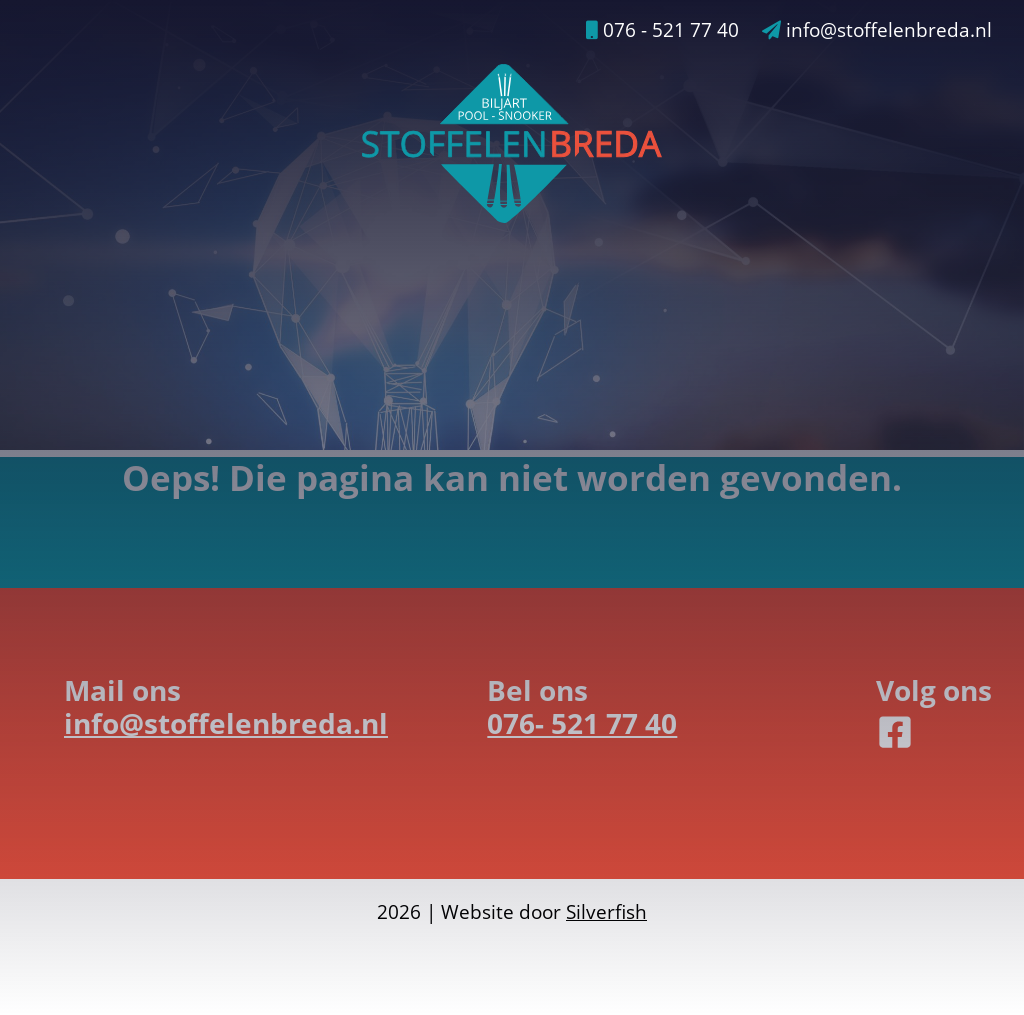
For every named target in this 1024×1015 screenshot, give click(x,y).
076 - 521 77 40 (662, 30)
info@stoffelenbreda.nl (877, 30)
